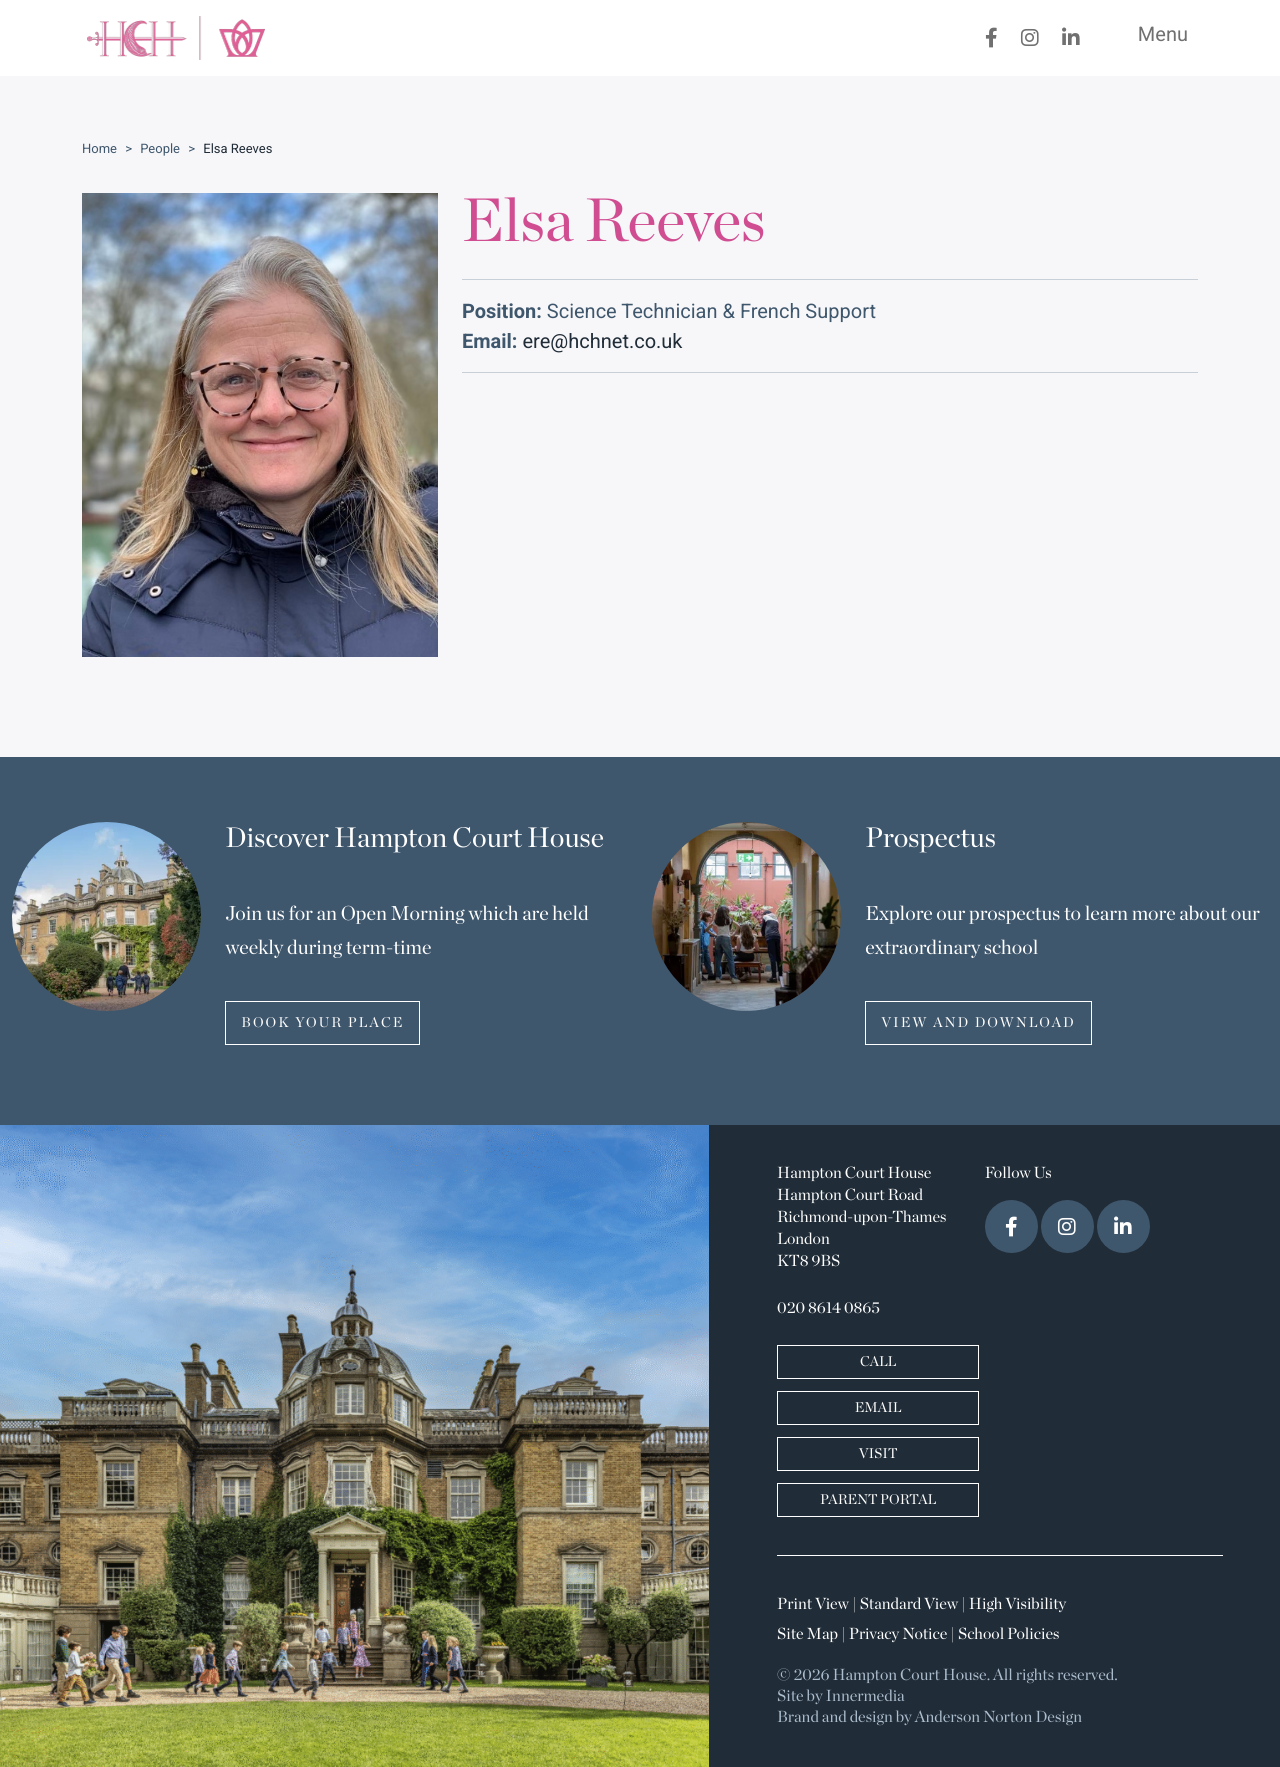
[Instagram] (1030, 38)
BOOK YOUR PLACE (322, 1023)
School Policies (1008, 1635)
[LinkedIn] (1071, 38)
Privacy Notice (898, 1635)
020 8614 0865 (828, 1309)
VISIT (878, 1454)
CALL (878, 1362)
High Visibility (1017, 1605)
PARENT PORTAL (878, 1500)
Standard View (909, 1605)
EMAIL (878, 1408)
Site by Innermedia (841, 1697)
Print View (813, 1605)
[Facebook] (991, 38)
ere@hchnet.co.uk (602, 341)
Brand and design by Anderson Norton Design (929, 1718)
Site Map (807, 1635)
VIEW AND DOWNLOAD (978, 1023)
